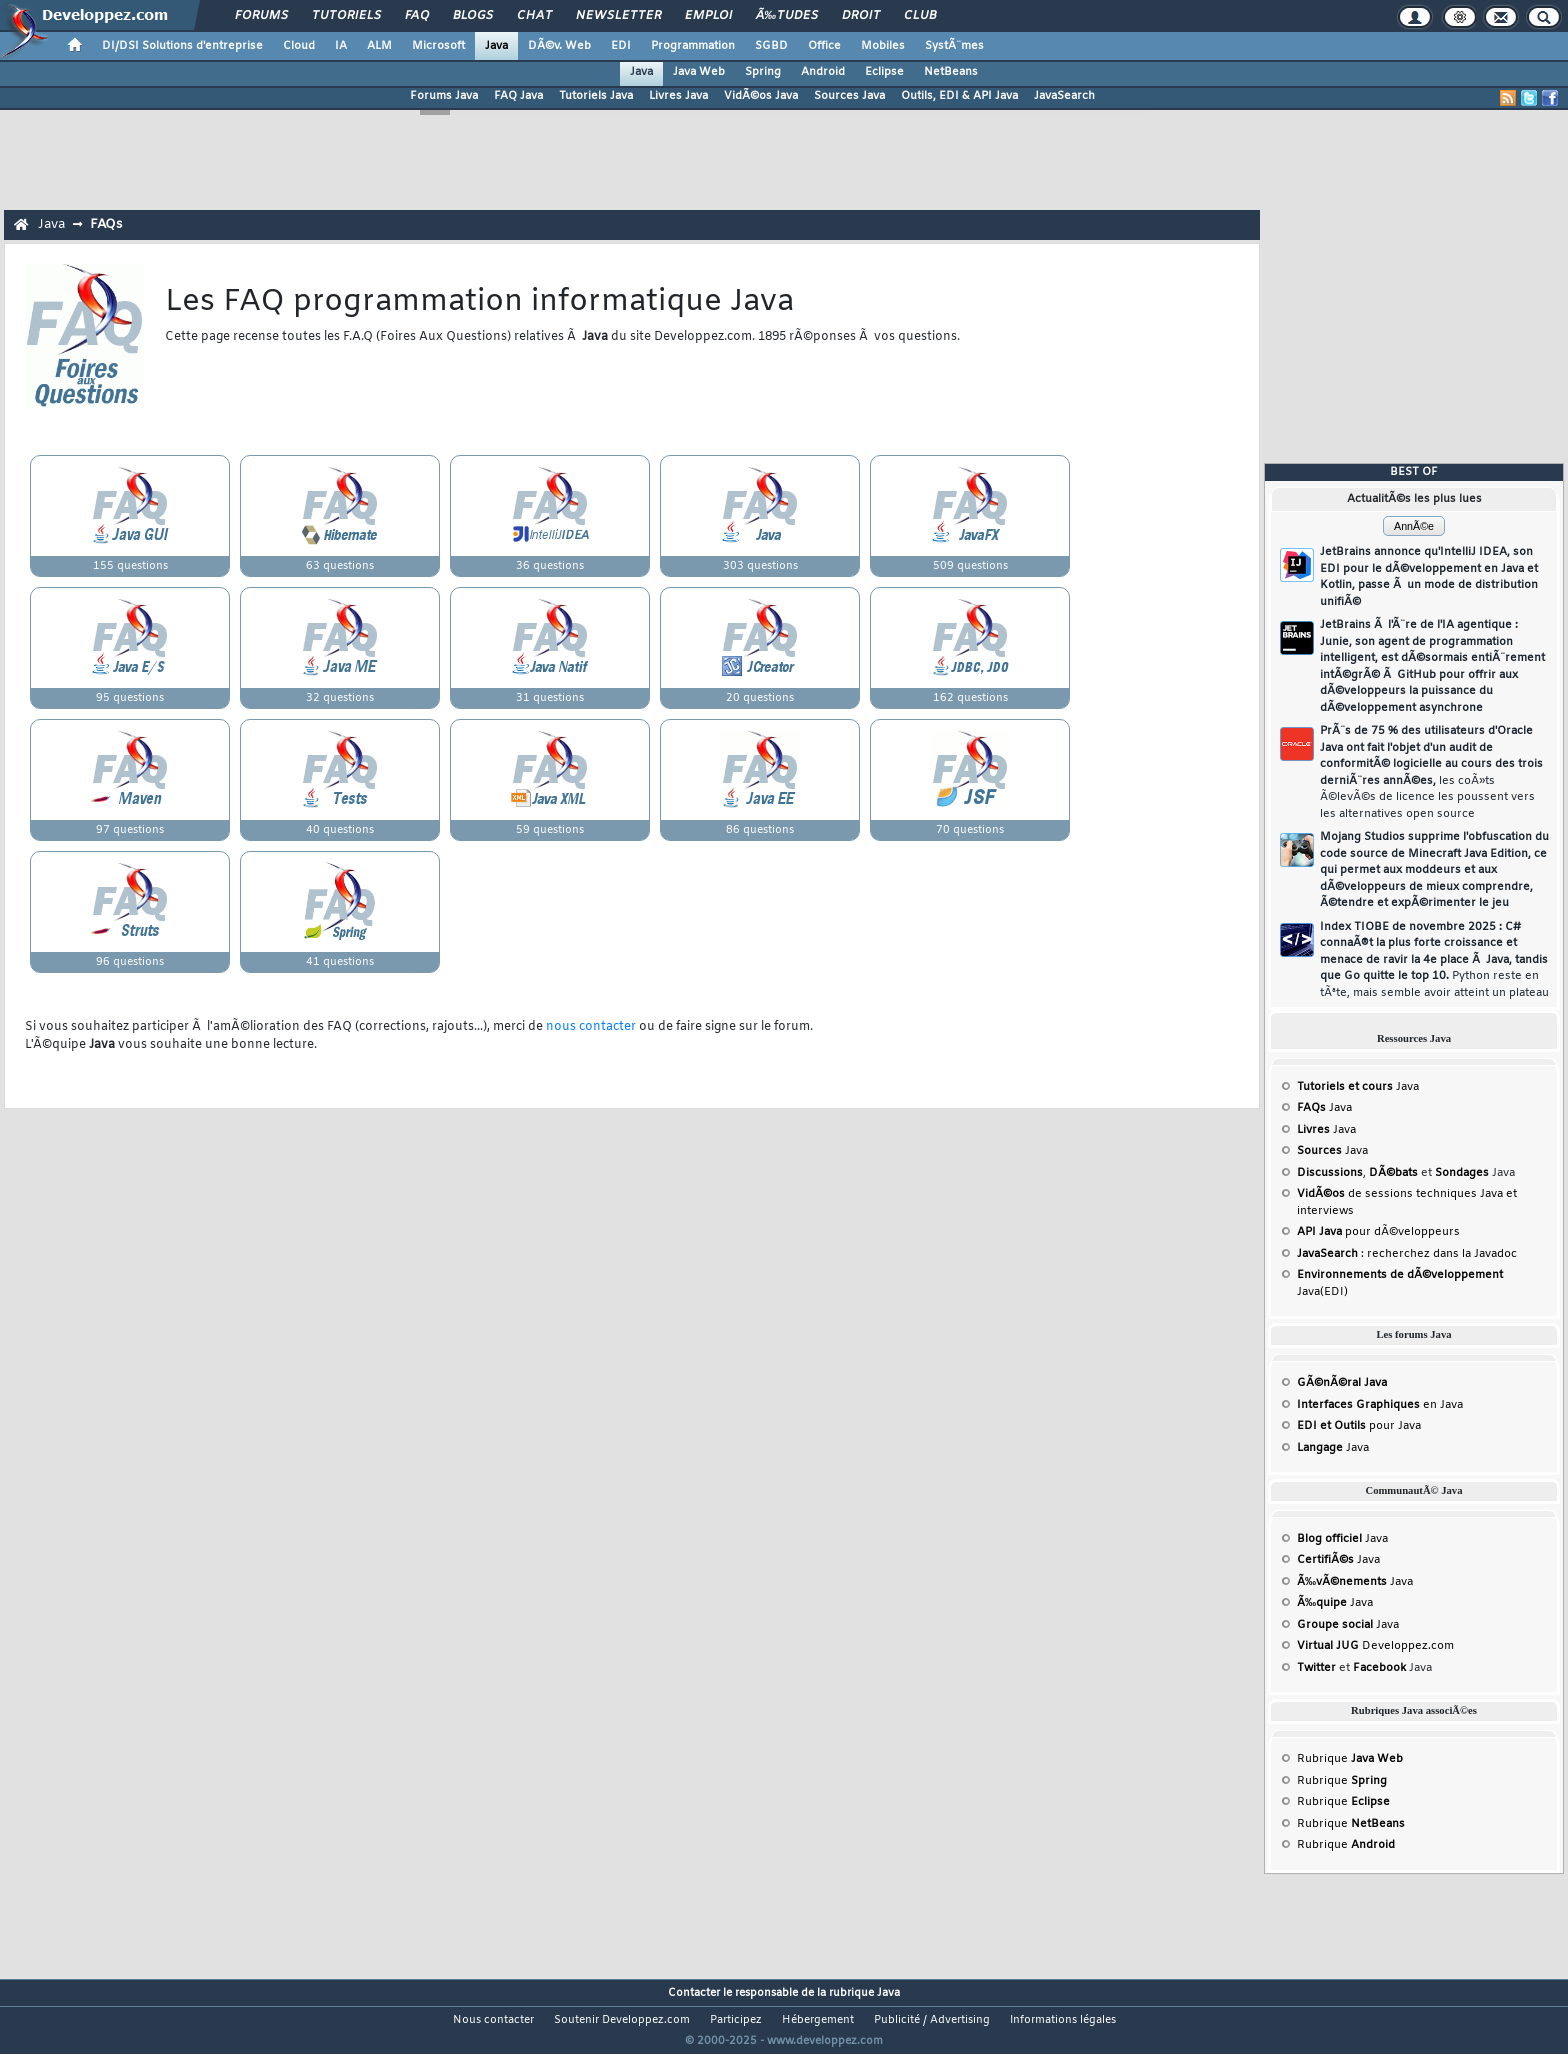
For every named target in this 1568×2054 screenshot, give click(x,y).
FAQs (106, 224)
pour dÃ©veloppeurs (1378, 1232)
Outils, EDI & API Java (959, 96)
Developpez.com (1375, 1646)
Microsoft (438, 46)
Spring (763, 72)
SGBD (771, 46)
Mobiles (883, 46)
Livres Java (678, 96)
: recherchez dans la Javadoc (1407, 1254)
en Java (1380, 1405)
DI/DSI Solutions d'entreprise (182, 46)
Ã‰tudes (787, 16)
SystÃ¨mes (954, 46)
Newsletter (618, 16)
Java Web (699, 72)
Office (824, 46)
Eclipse (884, 72)
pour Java (1359, 1426)
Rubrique (1350, 1759)
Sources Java (849, 96)
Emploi (708, 16)
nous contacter (591, 1027)
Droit (861, 16)
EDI (621, 46)
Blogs (473, 16)
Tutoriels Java (596, 96)
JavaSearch (1064, 96)
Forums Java (444, 96)
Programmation (693, 46)
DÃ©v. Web (559, 46)
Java (496, 46)
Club (920, 16)
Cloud (299, 46)
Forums (261, 16)
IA (341, 46)
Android (823, 72)
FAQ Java (518, 96)
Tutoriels (346, 16)
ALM (379, 46)
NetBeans (951, 72)
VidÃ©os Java (761, 96)
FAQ (417, 16)
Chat (534, 16)
